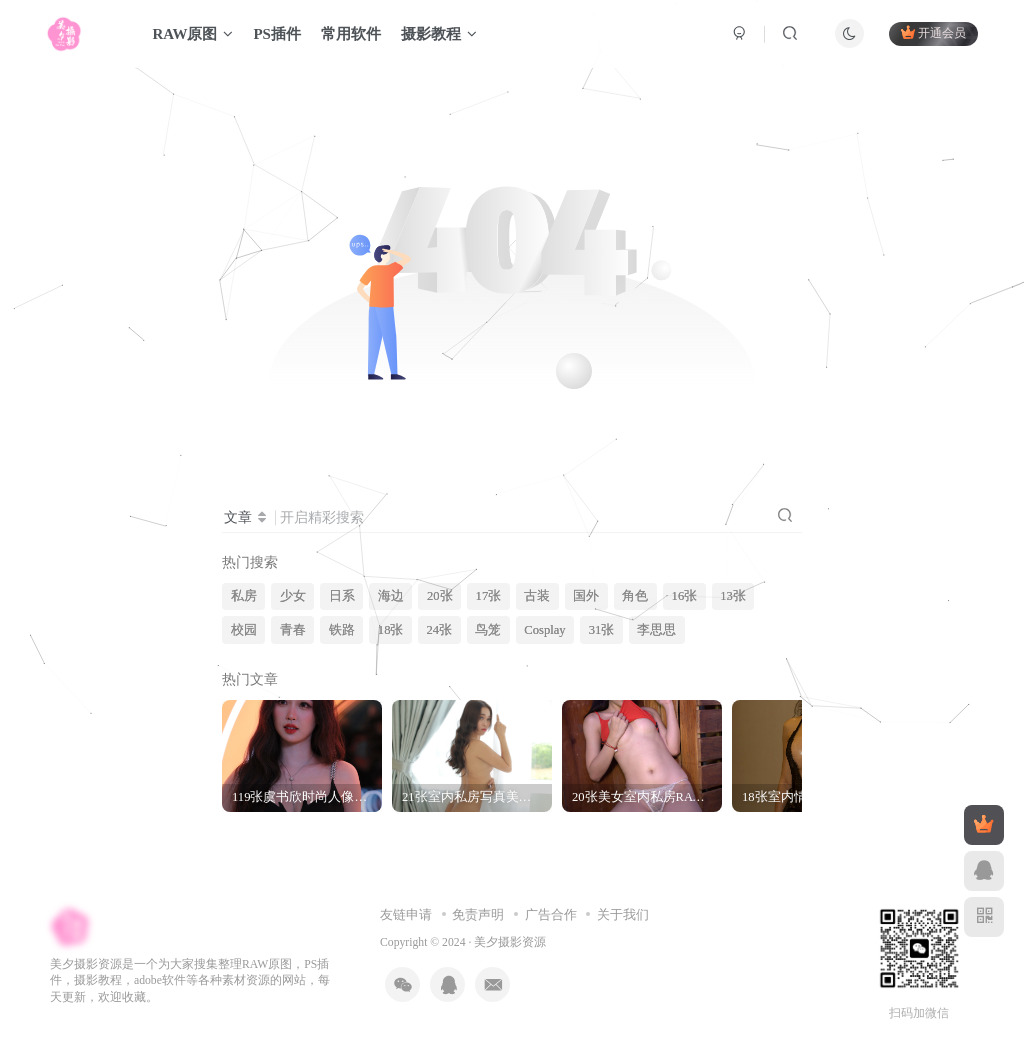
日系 (342, 596)
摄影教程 (439, 34)
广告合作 (551, 914)
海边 (391, 596)
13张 (733, 596)
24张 (440, 630)
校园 (244, 630)
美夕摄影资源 (510, 942)
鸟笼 (488, 630)
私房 (244, 596)
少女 (293, 596)
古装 (537, 596)
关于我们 (623, 914)
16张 (685, 596)
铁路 (342, 630)
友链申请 (406, 914)
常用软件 (351, 34)
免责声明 (478, 914)
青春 (293, 630)
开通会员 (933, 32)
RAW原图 (192, 34)
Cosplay (544, 630)
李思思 (656, 630)
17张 (489, 596)
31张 (602, 630)
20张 (440, 596)
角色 (635, 596)
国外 (586, 596)
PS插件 (277, 34)
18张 (391, 630)
